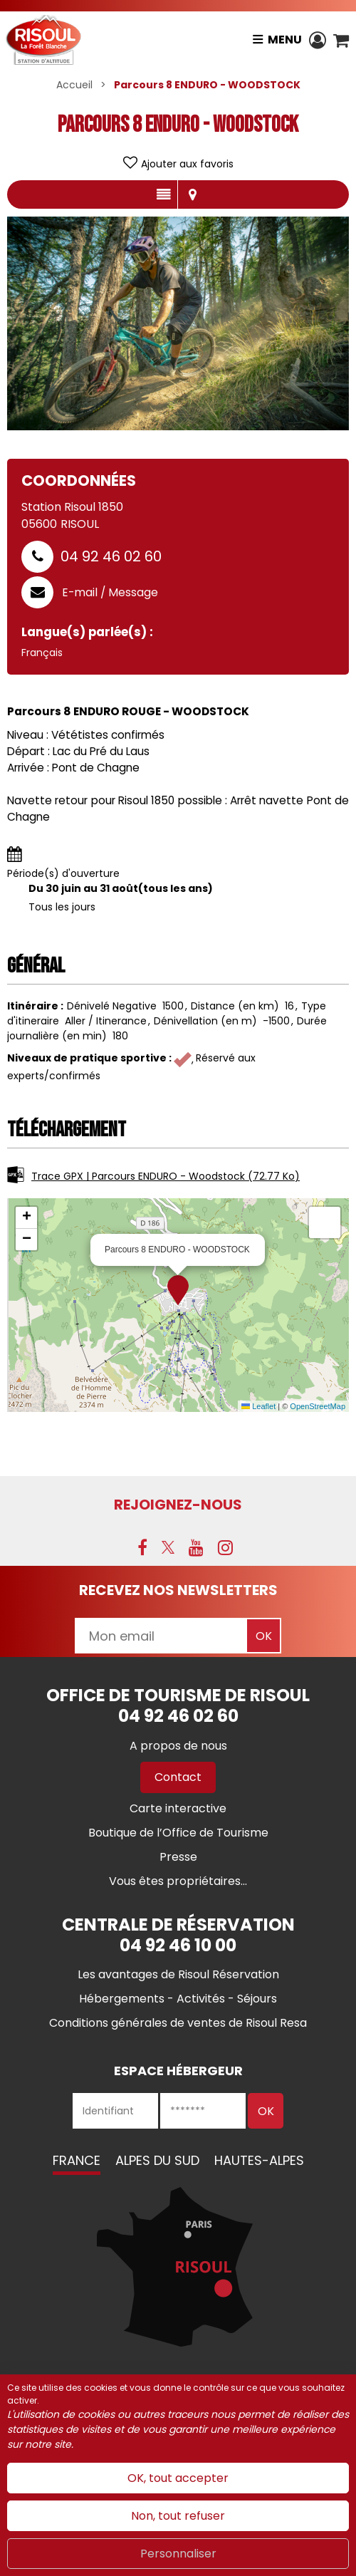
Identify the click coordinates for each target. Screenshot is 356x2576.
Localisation (192, 194)
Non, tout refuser (178, 2516)
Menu (285, 39)
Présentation (163, 194)
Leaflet (258, 1406)
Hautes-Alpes (259, 2160)
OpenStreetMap (317, 1406)
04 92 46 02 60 (111, 556)
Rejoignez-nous (178, 1505)
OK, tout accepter (178, 2478)
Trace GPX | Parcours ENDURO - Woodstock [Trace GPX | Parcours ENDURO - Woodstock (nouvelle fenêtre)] (165, 1176)
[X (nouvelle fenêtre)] (168, 1547)
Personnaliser (178, 2553)
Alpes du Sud (157, 2160)
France (76, 2160)
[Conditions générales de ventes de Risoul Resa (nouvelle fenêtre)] (178, 2023)
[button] (341, 40)
